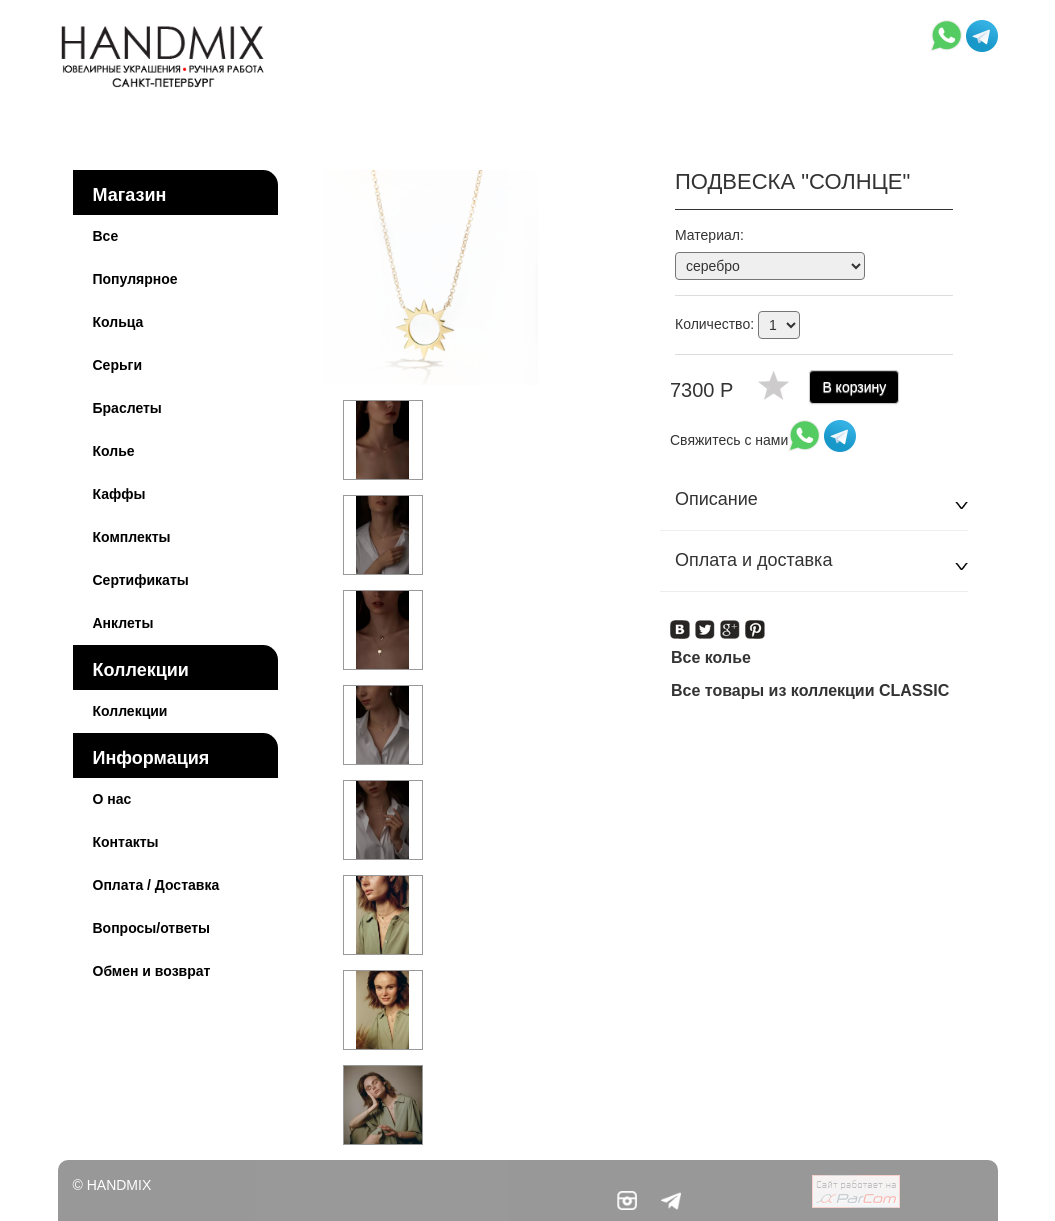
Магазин (130, 195)
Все (106, 236)
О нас (112, 799)
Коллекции (141, 670)
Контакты (126, 842)
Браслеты (127, 408)
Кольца (118, 322)
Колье (114, 451)
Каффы (119, 494)
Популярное (135, 279)
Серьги (118, 365)
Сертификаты (141, 580)
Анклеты (123, 623)
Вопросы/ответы (152, 928)
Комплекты (132, 537)
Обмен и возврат (152, 971)
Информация (151, 758)
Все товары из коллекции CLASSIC (810, 690)
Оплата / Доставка (156, 885)
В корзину (854, 387)
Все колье (711, 657)
